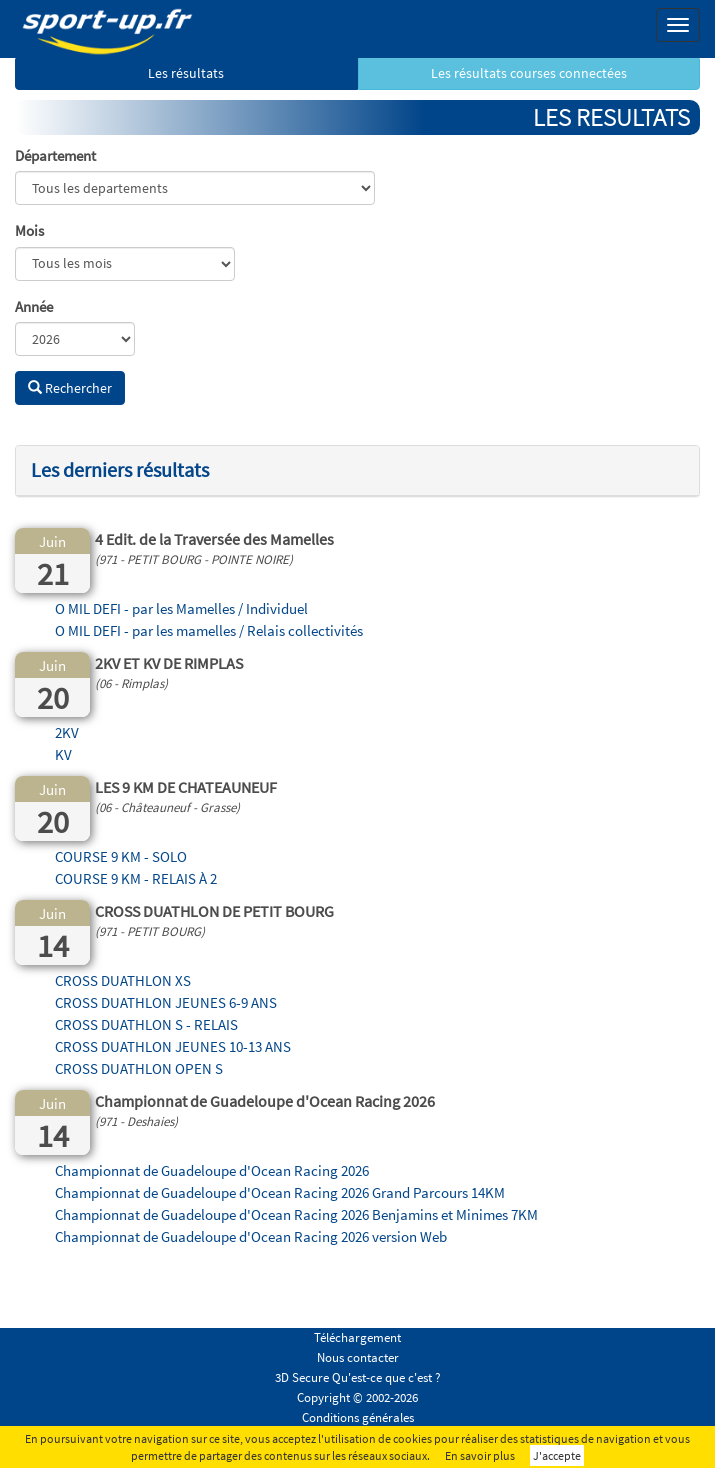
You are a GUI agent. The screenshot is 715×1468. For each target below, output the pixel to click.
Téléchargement (357, 1337)
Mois (29, 230)
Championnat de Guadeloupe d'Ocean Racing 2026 (212, 1170)
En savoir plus (480, 1455)
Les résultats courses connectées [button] (529, 73)
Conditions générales (358, 1417)
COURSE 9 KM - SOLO (121, 856)
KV (63, 754)
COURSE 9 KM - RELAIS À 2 (136, 878)
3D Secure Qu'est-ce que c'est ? (358, 1377)
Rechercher (70, 388)
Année (34, 306)
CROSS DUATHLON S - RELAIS (146, 1024)
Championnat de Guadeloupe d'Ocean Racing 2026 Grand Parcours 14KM (280, 1192)
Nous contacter (358, 1357)
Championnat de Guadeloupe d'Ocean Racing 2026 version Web (251, 1236)
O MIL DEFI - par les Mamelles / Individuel (181, 608)
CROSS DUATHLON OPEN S (139, 1068)
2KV (67, 732)
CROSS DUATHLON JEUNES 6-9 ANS (166, 1002)
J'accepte (557, 1455)
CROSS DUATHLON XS (123, 980)
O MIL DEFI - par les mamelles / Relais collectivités (209, 630)
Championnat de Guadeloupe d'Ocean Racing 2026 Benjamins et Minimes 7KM (296, 1214)
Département (55, 155)
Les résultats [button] (186, 73)
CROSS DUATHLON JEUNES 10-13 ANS (173, 1046)
